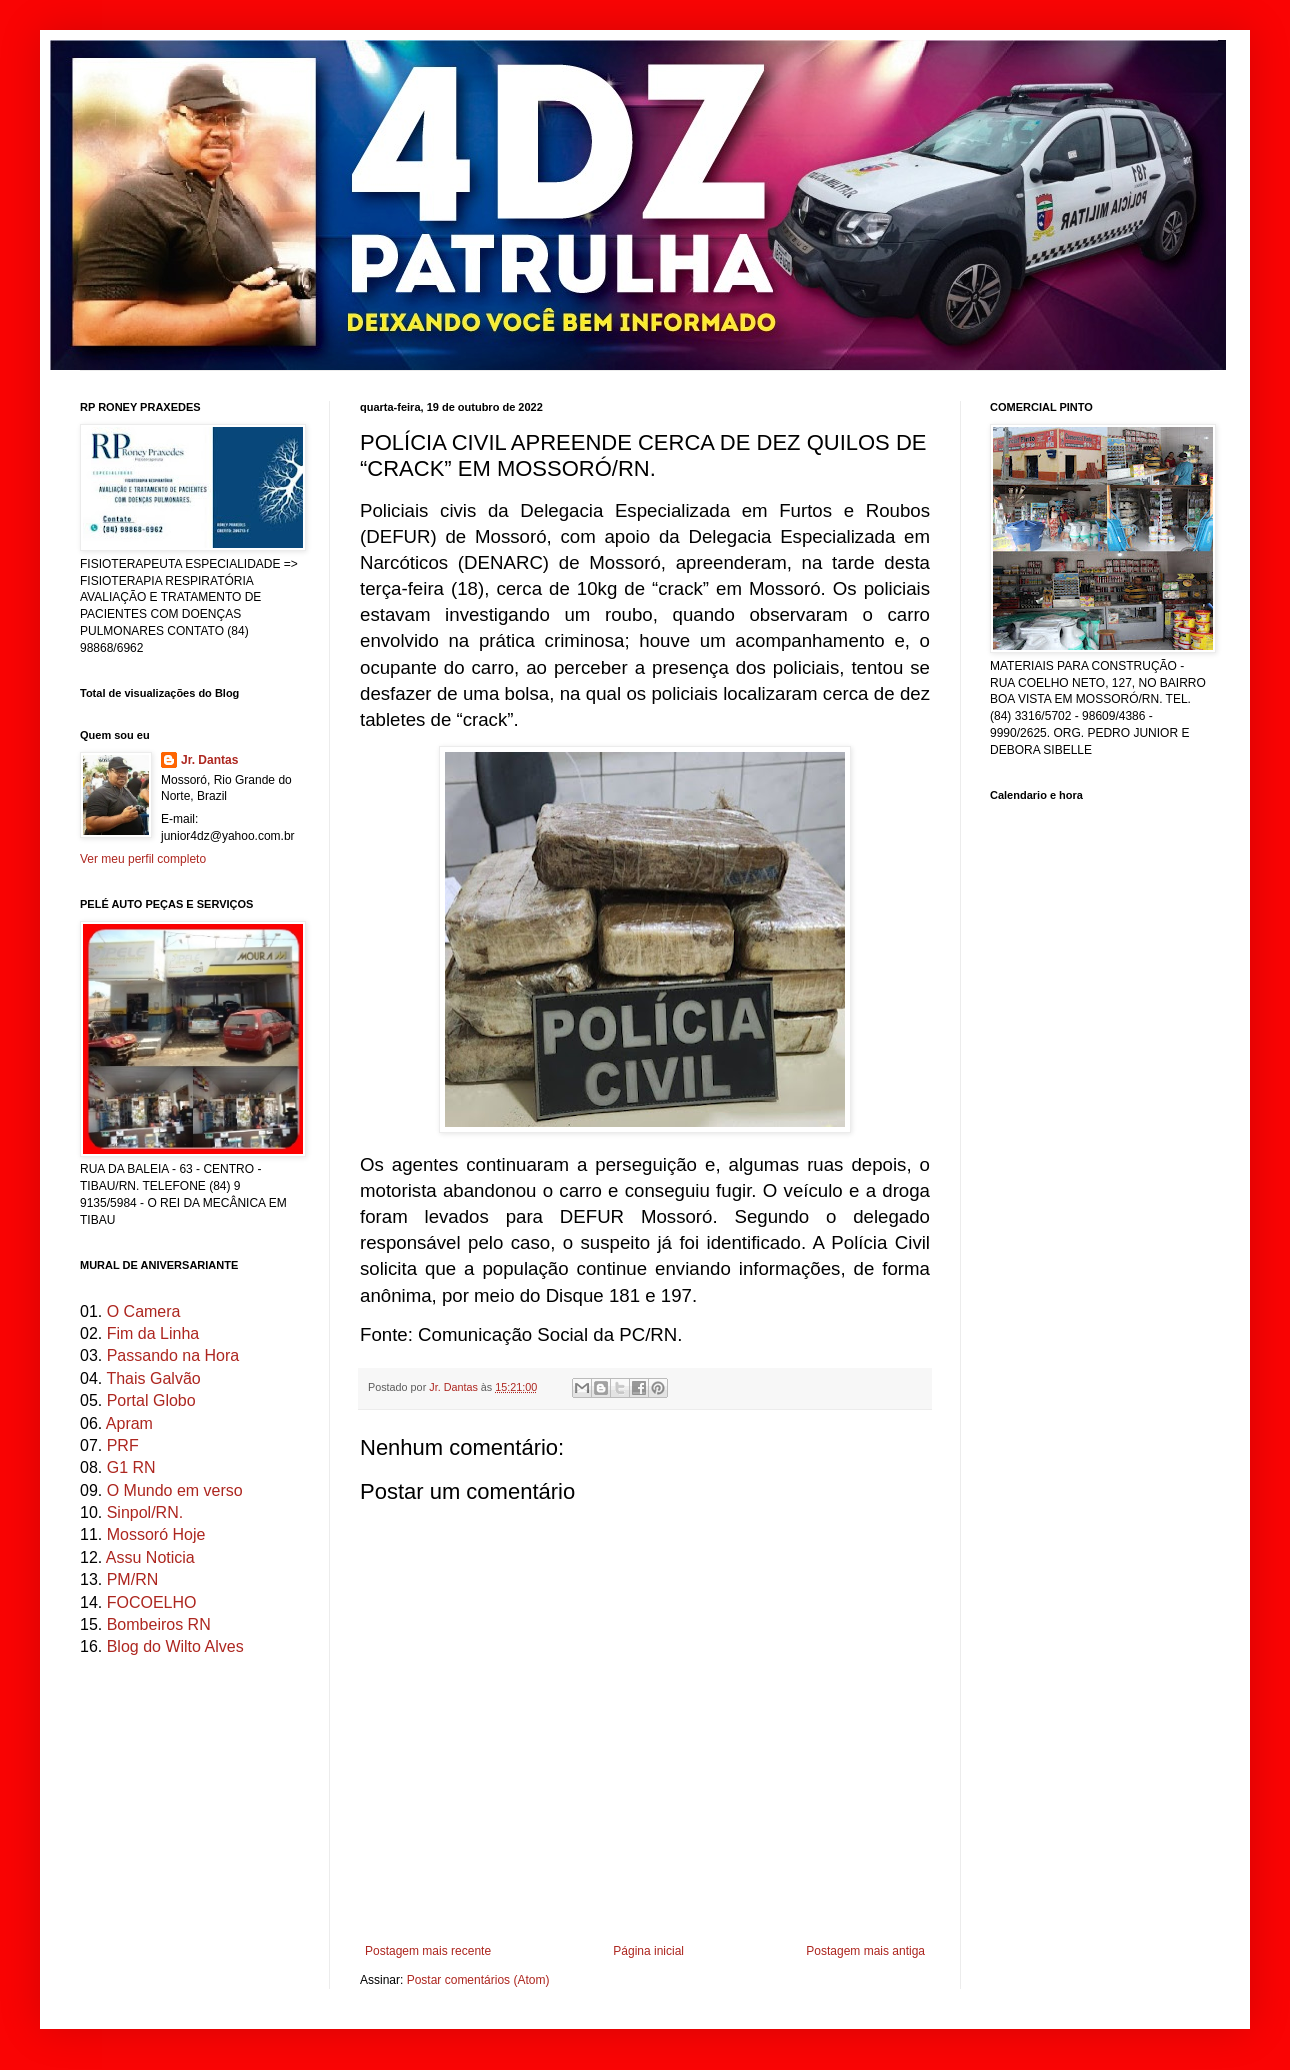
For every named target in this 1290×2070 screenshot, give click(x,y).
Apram (129, 1423)
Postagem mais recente (428, 1951)
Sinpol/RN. (145, 1512)
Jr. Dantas (455, 1387)
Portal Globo (151, 1400)
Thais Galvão (153, 1378)
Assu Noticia (150, 1557)
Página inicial (648, 1951)
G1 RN (131, 1467)
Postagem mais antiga (865, 1951)
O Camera (144, 1311)
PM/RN (133, 1579)
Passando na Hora (173, 1355)
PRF (123, 1445)
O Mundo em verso (175, 1490)
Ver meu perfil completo (143, 859)
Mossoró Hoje (156, 1534)
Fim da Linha (153, 1333)
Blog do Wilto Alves (175, 1646)
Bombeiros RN (159, 1624)
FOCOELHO (152, 1602)
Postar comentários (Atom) (478, 1980)
